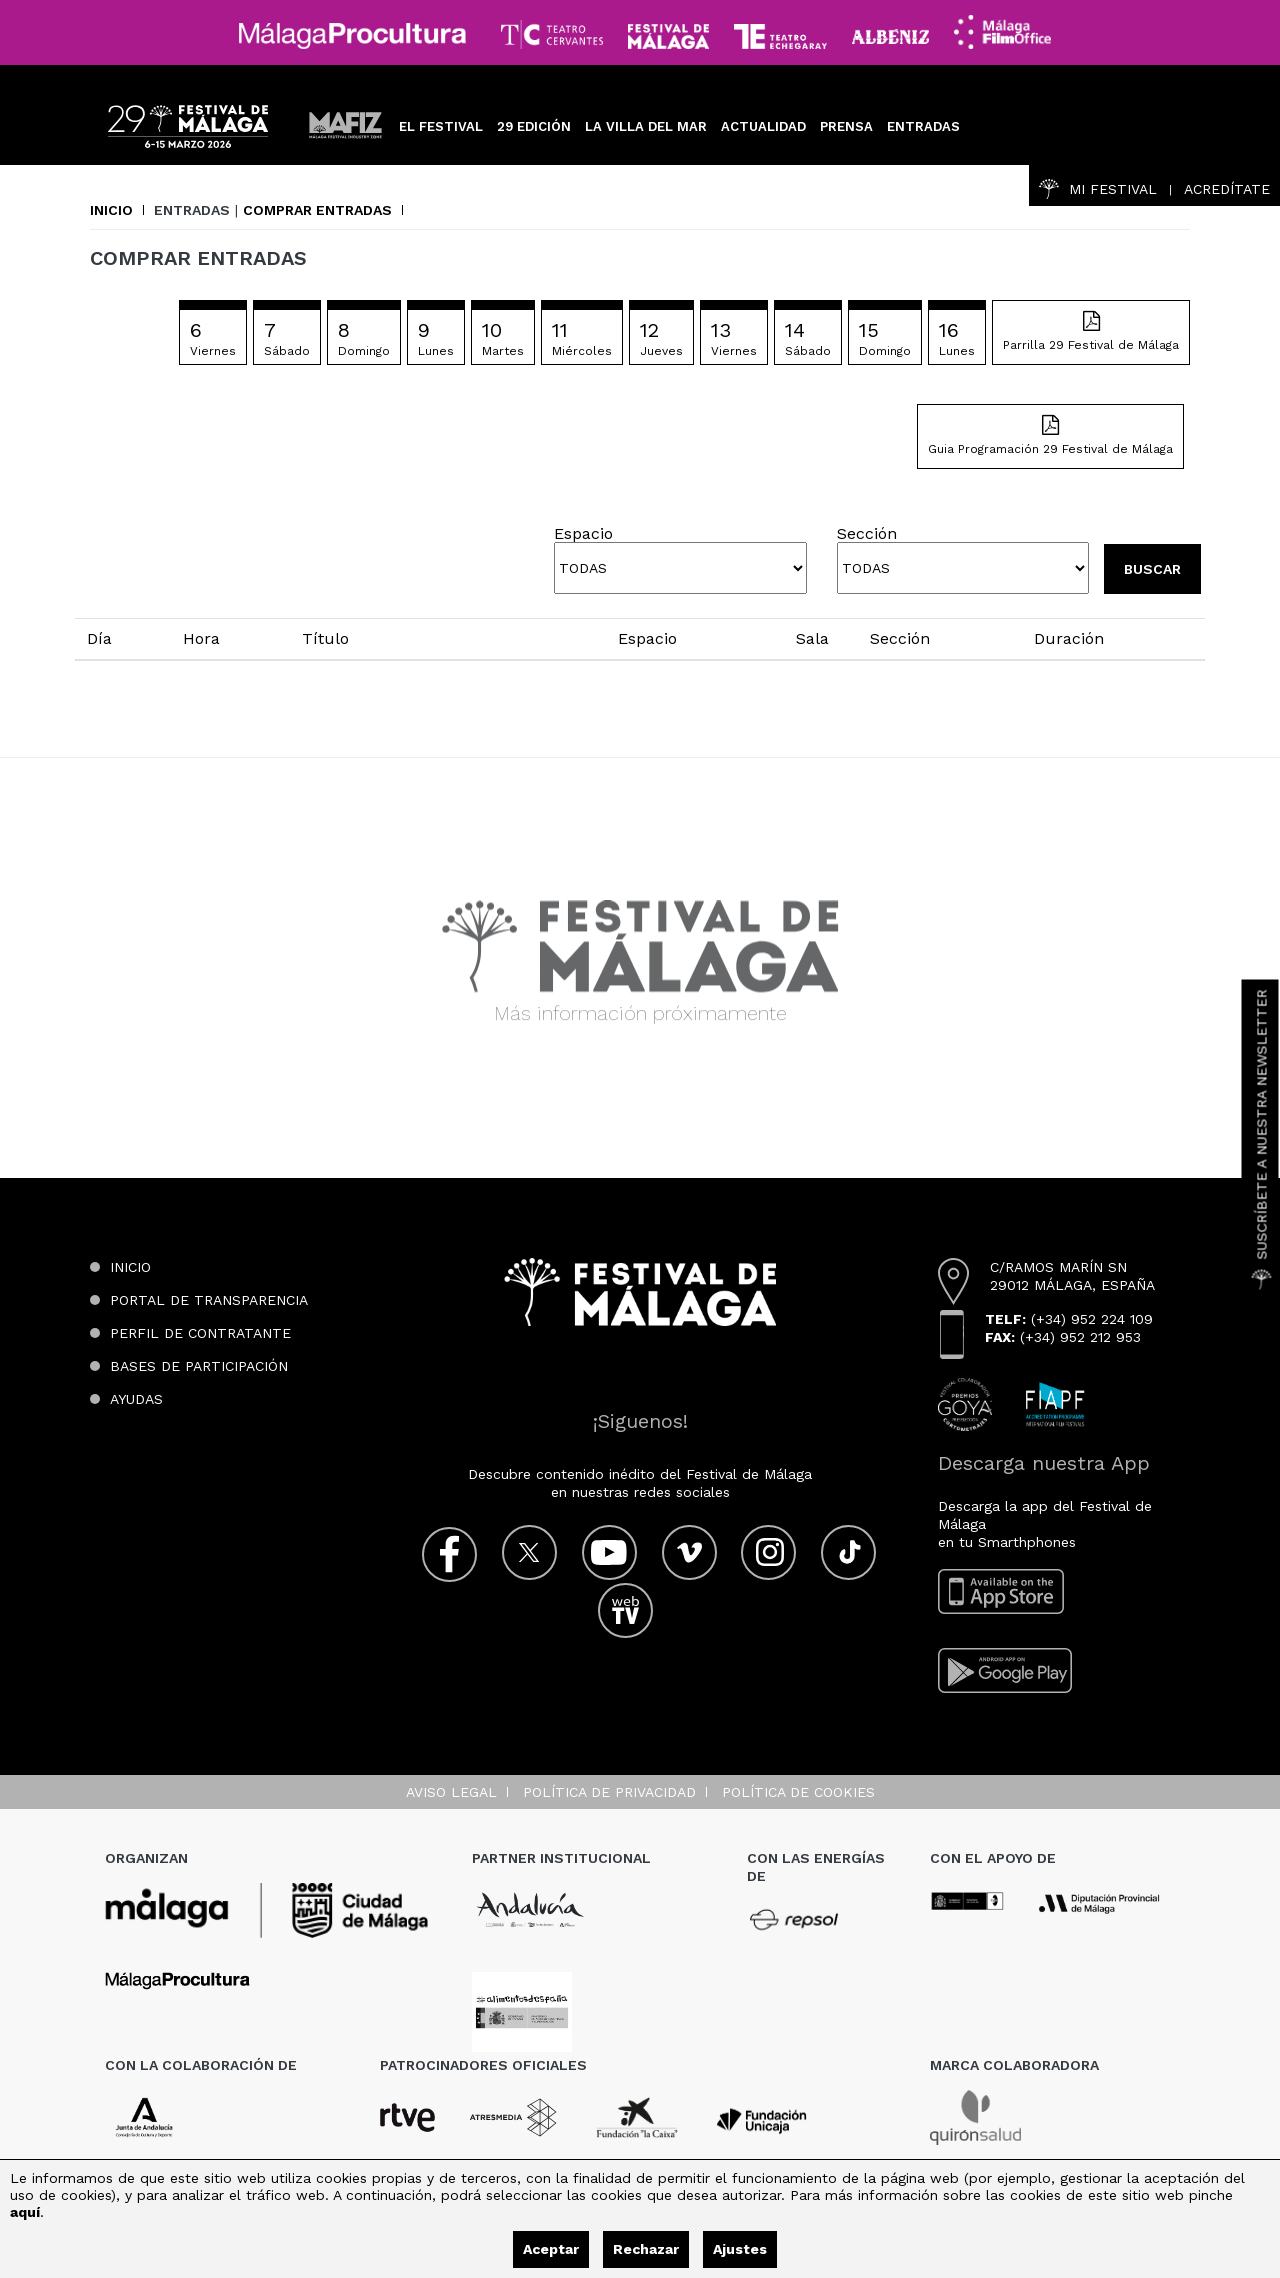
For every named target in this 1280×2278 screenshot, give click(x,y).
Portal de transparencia (209, 1300)
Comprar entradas (317, 210)
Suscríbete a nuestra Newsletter (1262, 1139)
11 (582, 338)
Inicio (111, 210)
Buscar (1152, 569)
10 (503, 338)
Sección (867, 534)
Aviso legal (451, 1792)
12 (661, 338)
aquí (25, 2212)
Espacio (583, 534)
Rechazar (646, 2249)
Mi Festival (1098, 189)
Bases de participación (199, 1366)
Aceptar (551, 2249)
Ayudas (136, 1399)
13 (734, 338)
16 (957, 338)
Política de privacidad (609, 1792)
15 (885, 338)
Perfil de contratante (200, 1333)
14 (808, 338)
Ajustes (740, 2249)
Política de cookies (798, 1792)
